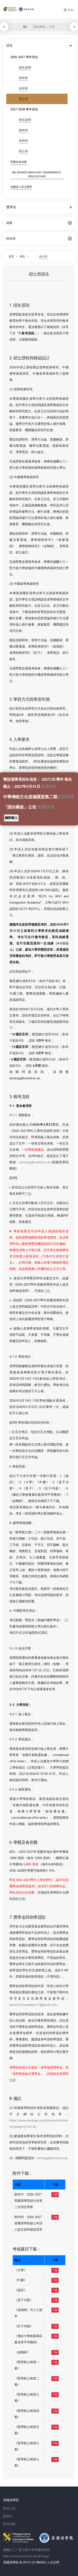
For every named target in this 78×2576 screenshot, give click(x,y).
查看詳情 (48, 786)
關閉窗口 (11, 818)
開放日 (7, 2516)
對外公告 (9, 2508)
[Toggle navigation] (68, 9)
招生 (22, 256)
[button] (74, 27)
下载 (55, 2194)
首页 (11, 256)
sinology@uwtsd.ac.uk (34, 1162)
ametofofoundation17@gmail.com (33, 2005)
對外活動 (9, 2524)
